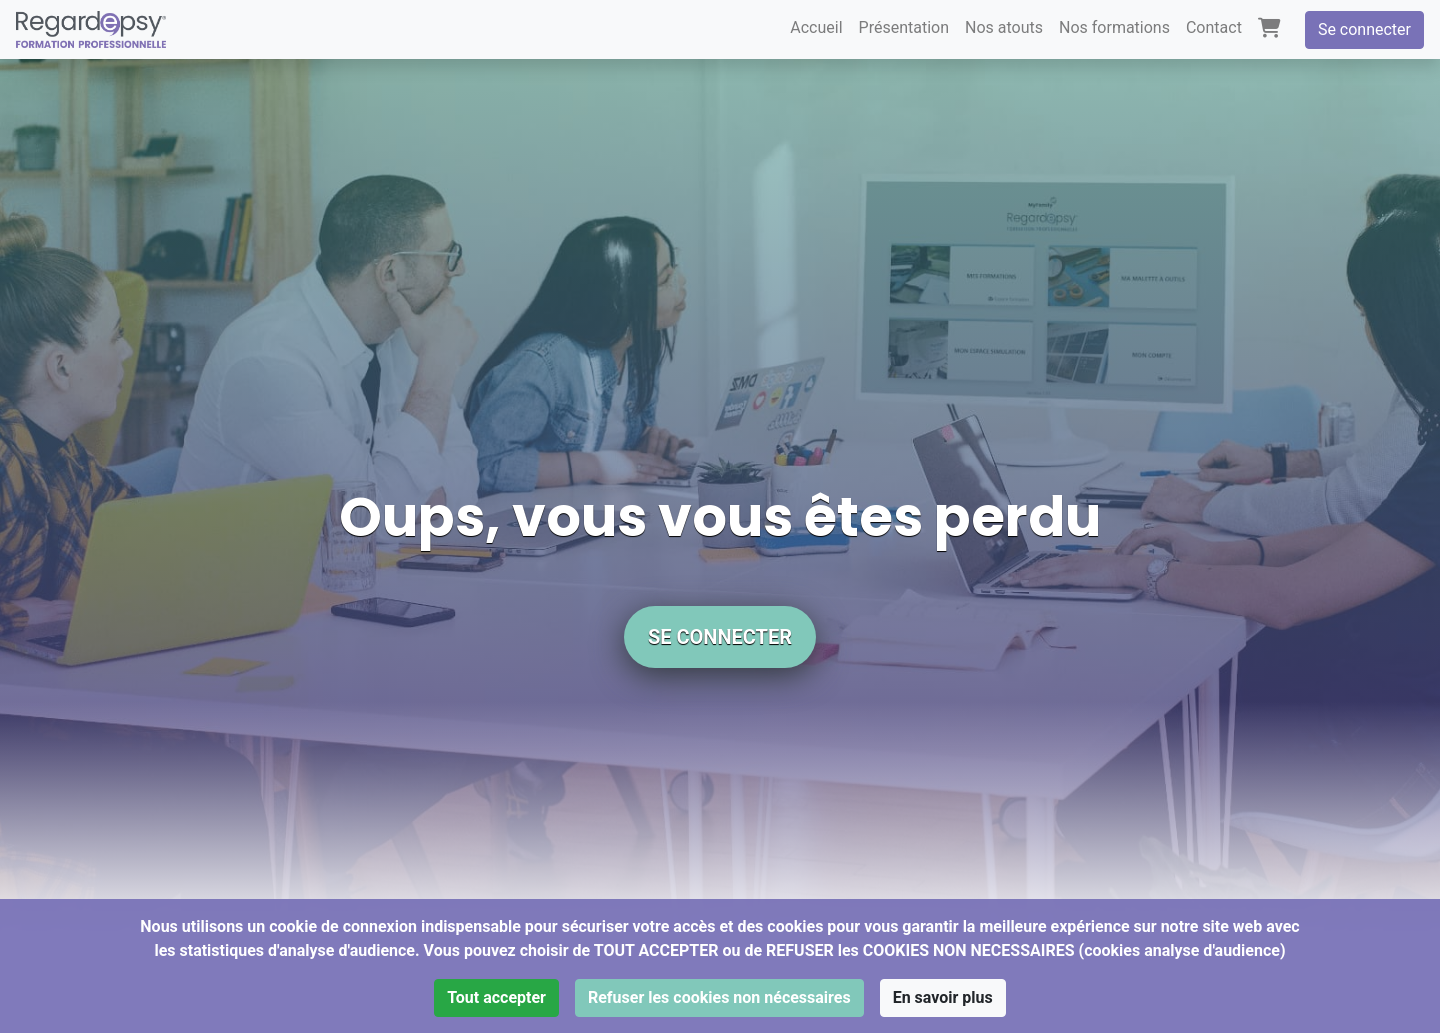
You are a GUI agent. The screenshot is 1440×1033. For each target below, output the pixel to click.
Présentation (904, 27)
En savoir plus (943, 997)
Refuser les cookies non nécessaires (719, 997)
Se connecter (1364, 29)
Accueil (816, 27)
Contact (1214, 27)
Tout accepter (496, 997)
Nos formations (1114, 27)
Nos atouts (1004, 27)
